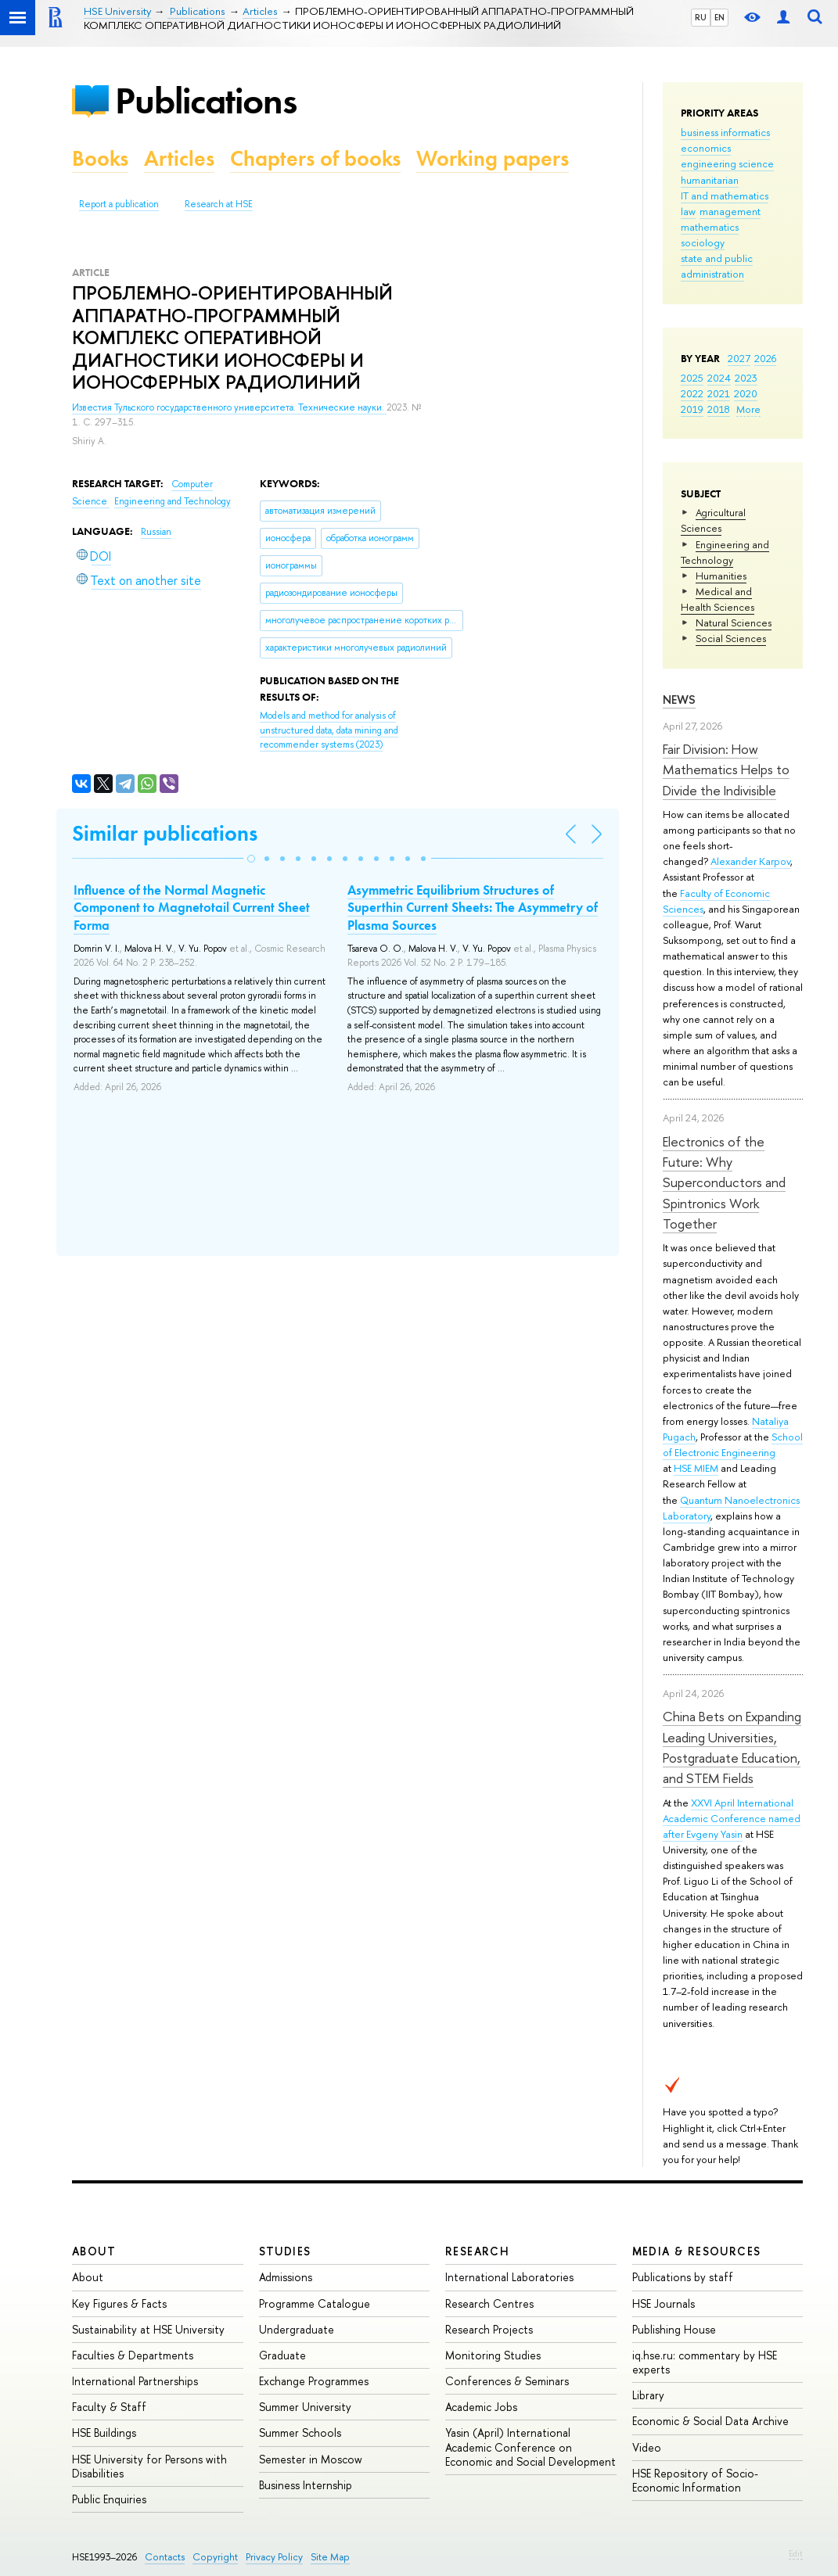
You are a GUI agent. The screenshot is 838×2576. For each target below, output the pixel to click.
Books (100, 158)
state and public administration (717, 266)
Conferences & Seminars (507, 2380)
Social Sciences (731, 638)
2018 (718, 409)
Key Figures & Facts (119, 2303)
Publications (206, 100)
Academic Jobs (481, 2406)
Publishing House (674, 2329)
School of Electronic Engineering (733, 1444)
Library (648, 2395)
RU (701, 17)
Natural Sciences (733, 622)
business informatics (725, 132)
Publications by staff (682, 2276)
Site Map (330, 2556)
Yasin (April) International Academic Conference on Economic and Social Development (530, 2446)
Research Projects (489, 2329)
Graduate (282, 2355)
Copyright (215, 2556)
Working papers (492, 158)
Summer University (305, 2406)
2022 (692, 393)
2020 (745, 393)
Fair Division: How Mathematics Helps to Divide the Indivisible (726, 769)
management (730, 211)
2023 (746, 378)
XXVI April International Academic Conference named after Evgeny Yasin (731, 1818)
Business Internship (305, 2484)
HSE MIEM (696, 1468)
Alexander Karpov (750, 861)
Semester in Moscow (310, 2459)
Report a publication (119, 204)
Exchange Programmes (314, 2380)
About (94, 2251)
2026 (765, 358)
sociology (703, 242)
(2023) (329, 730)
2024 (719, 378)
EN (719, 17)
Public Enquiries (109, 2499)
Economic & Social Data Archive (710, 2420)
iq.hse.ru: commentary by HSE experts (704, 2362)
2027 (739, 358)
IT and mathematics (724, 195)
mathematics (710, 227)
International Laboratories (509, 2276)
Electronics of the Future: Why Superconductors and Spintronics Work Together (724, 1182)
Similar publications (164, 833)
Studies (285, 2251)
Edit (796, 2553)
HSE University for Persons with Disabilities (149, 2466)
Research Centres (489, 2303)
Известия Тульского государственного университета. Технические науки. (229, 407)
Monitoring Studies (493, 2355)
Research (477, 2251)
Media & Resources (696, 2251)
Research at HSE (219, 204)
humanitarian (710, 180)
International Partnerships (135, 2380)
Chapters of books (315, 158)
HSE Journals (663, 2303)
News (679, 699)
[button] (251, 858)
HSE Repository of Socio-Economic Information (695, 2480)
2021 (718, 393)
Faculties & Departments (132, 2355)
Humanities (721, 576)
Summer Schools (300, 2432)
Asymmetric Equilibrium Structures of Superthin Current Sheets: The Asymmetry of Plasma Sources (472, 907)
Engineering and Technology (725, 552)
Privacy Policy (274, 2556)
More (748, 409)
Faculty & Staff (109, 2406)
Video (646, 2447)
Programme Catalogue (314, 2303)
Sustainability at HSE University (148, 2329)
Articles (179, 158)
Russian (156, 532)
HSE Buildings (104, 2432)
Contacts (165, 2556)
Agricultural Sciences (713, 520)
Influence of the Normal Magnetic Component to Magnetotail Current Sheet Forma (192, 907)
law (688, 211)
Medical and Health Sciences (717, 599)
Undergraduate (296, 2329)
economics (706, 148)
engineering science (727, 163)
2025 (692, 378)
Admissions (285, 2276)
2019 (692, 409)
